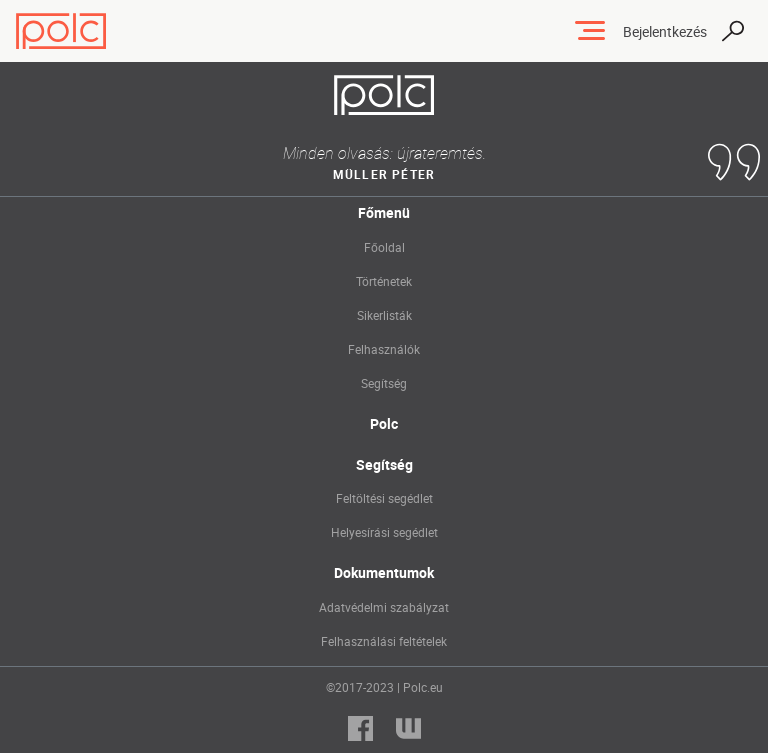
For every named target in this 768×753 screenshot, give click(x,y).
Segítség (384, 383)
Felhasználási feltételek (384, 641)
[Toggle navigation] (590, 31)
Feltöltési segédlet (384, 498)
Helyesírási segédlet (384, 532)
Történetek (384, 281)
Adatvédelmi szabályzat (384, 607)
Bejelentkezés (665, 31)
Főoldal (384, 247)
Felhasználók (384, 349)
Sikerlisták (384, 315)
